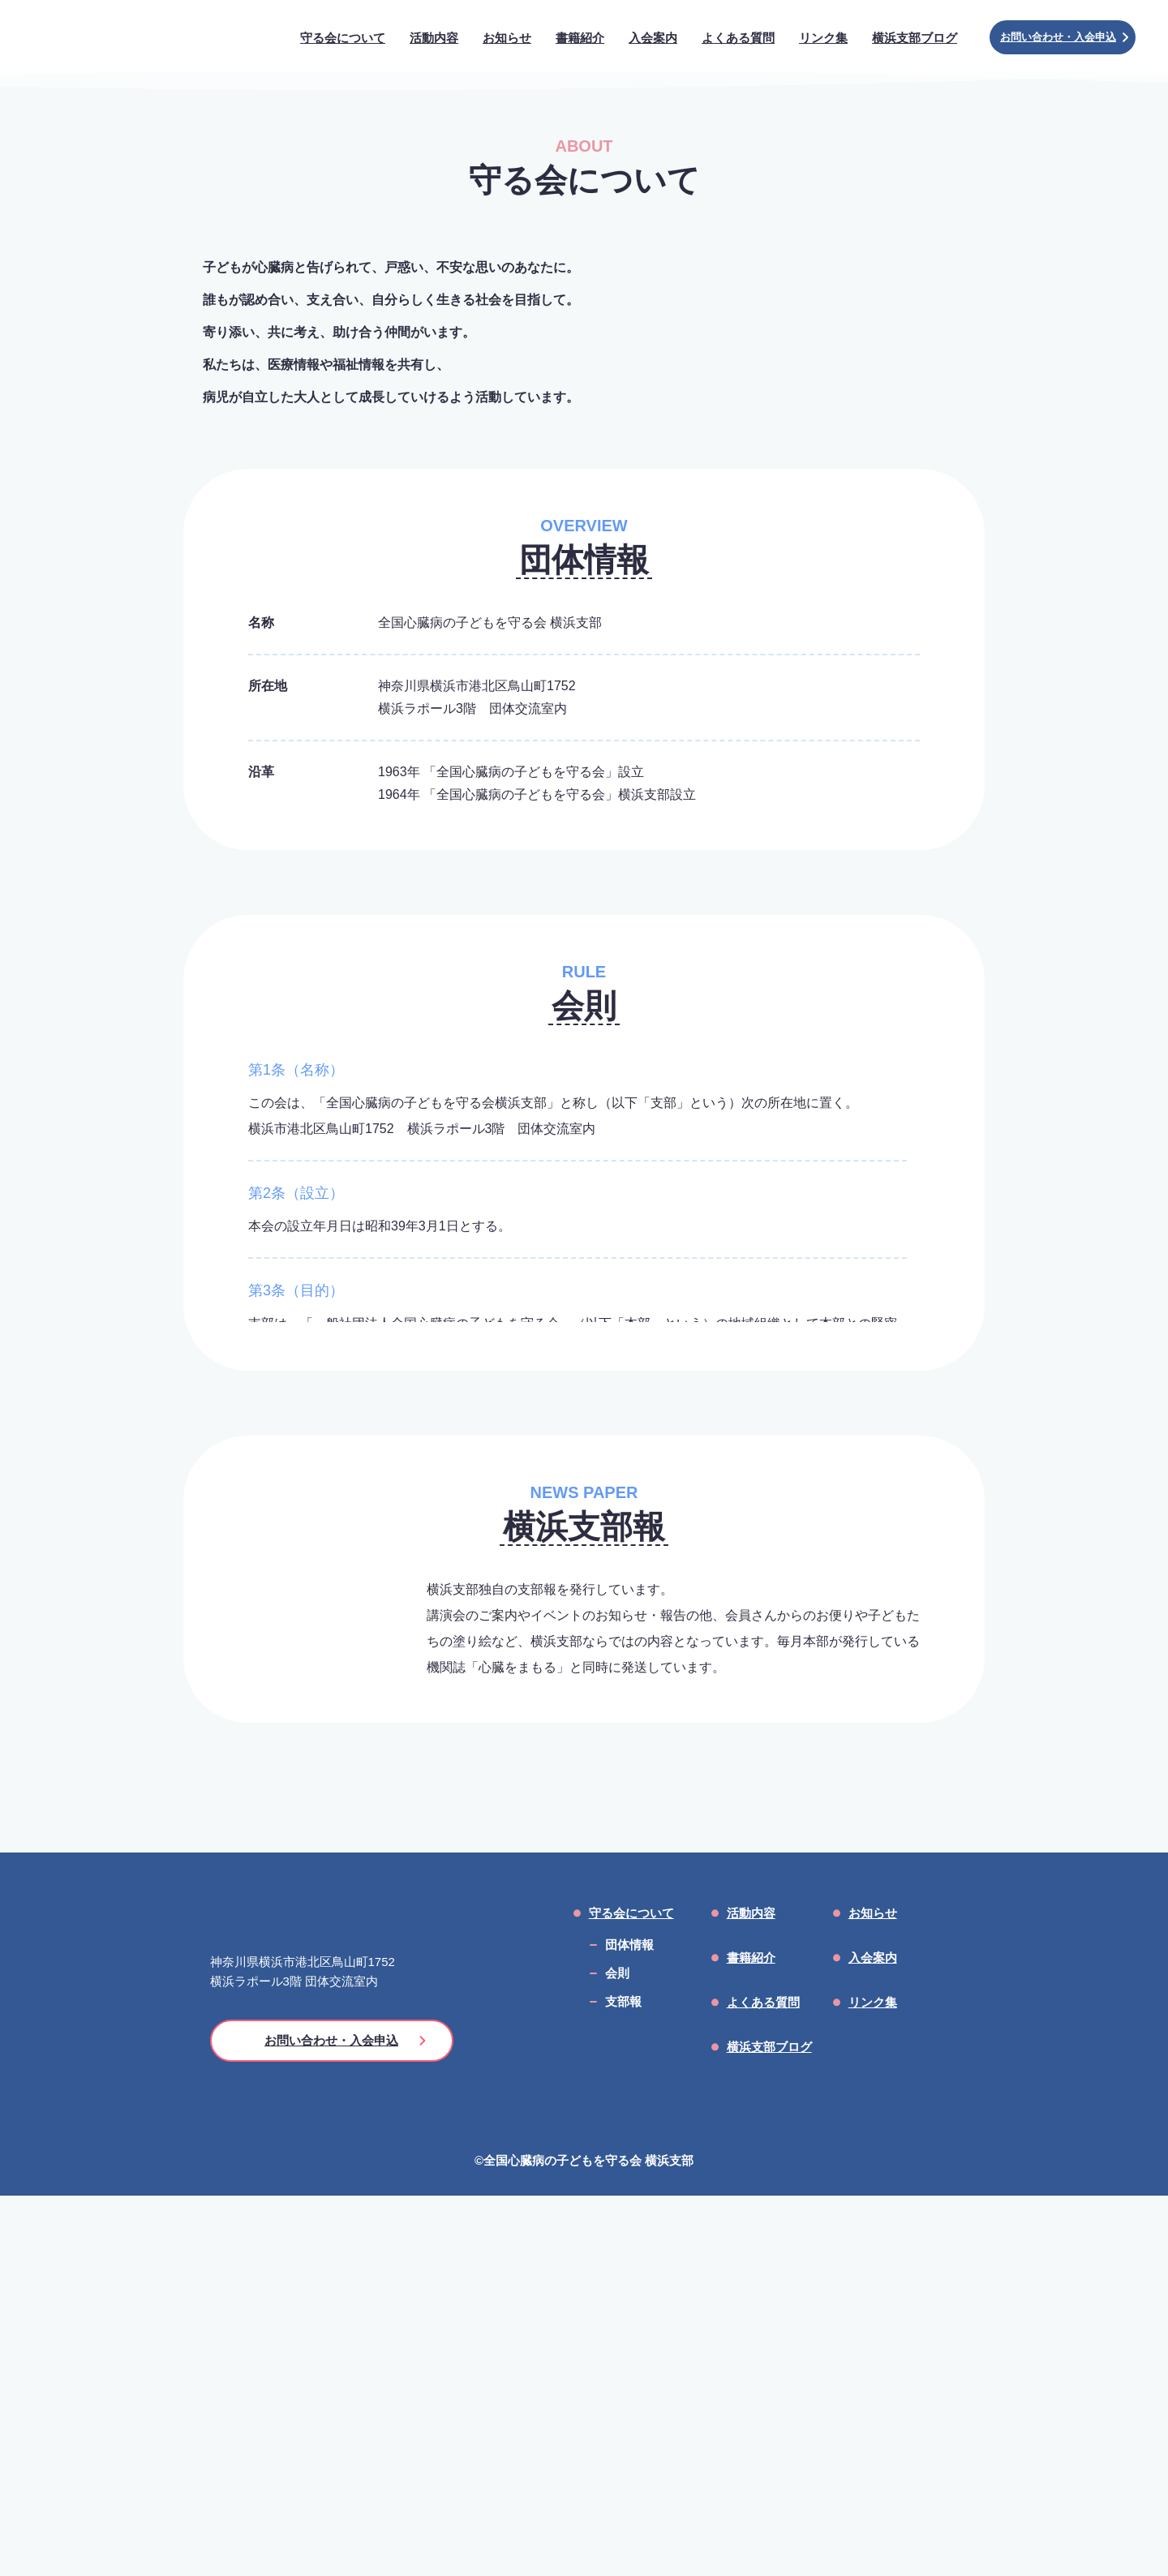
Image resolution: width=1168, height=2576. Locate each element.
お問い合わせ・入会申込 (1064, 37)
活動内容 (751, 2293)
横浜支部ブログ (769, 2427)
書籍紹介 (751, 2338)
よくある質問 (763, 2382)
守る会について (631, 2293)
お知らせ (872, 2293)
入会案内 (872, 2338)
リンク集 (872, 2382)
